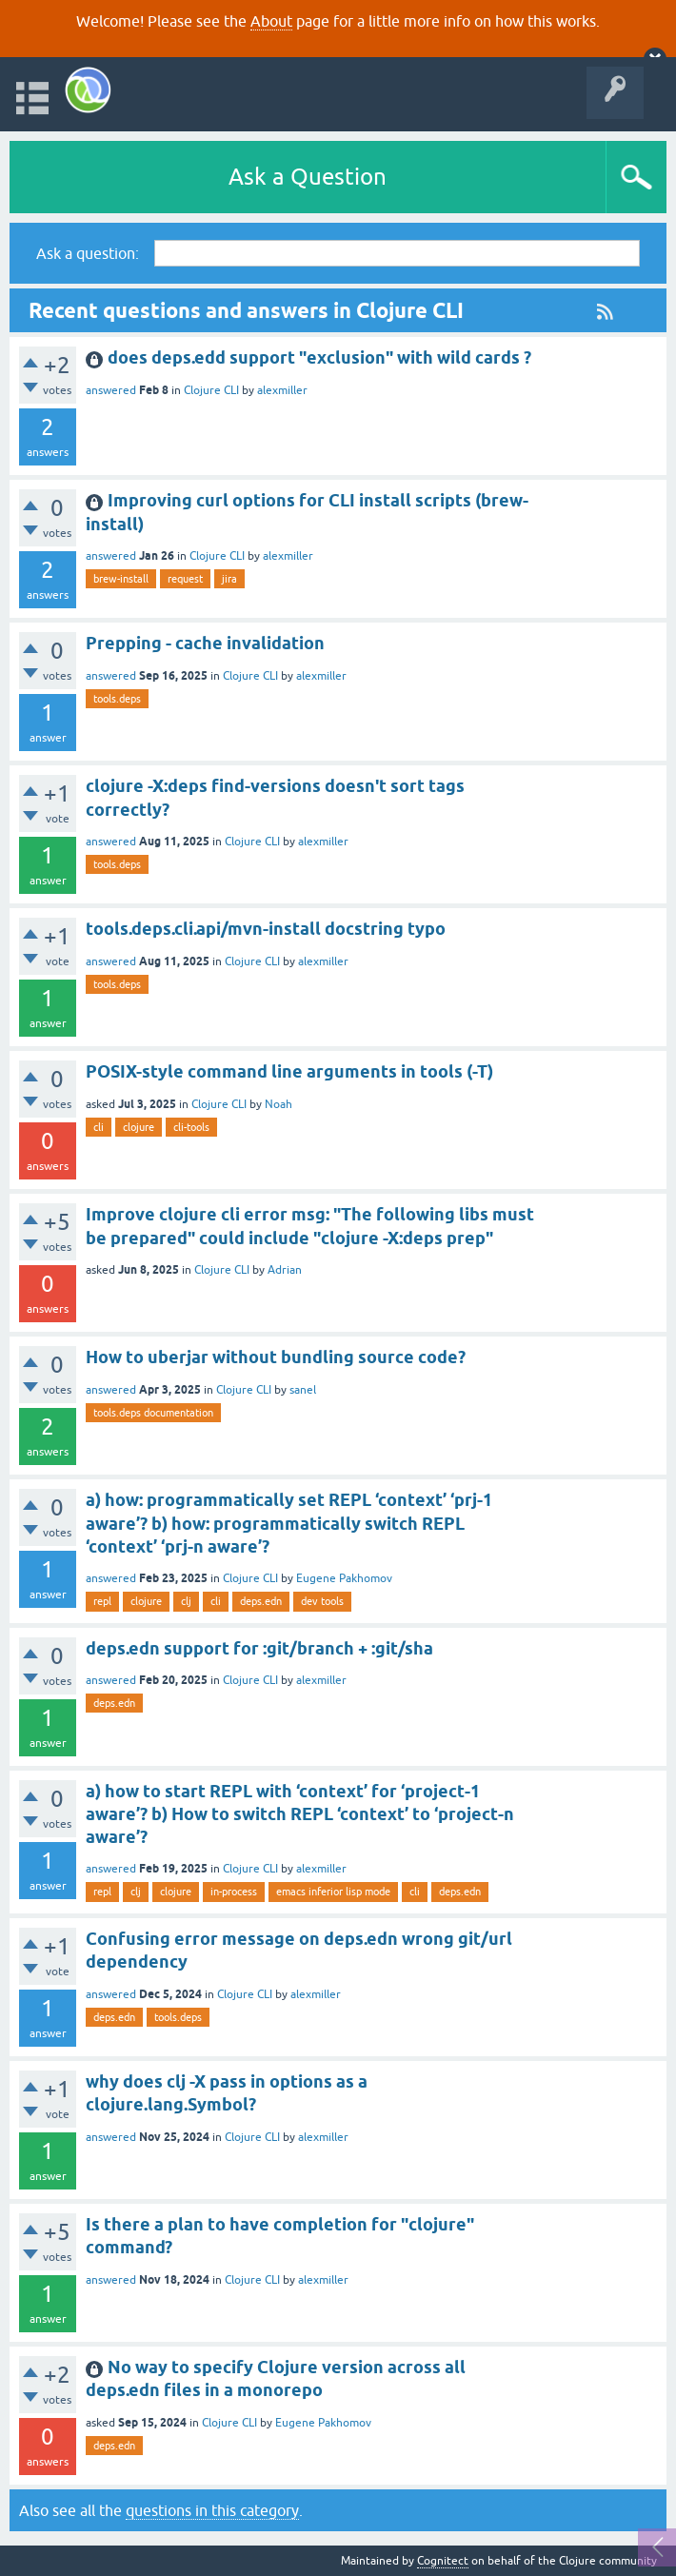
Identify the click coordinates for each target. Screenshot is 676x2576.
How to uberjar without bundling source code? (276, 1357)
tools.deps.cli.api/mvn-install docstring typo (266, 929)
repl (102, 1601)
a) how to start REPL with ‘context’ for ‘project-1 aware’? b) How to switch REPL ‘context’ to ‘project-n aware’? (300, 1814)
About (271, 21)
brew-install (121, 579)
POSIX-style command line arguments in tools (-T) (289, 1071)
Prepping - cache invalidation (205, 643)
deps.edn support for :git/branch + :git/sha (259, 1648)
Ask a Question (308, 176)
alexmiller (282, 390)
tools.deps (117, 698)
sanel (302, 1390)
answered (111, 390)
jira (229, 579)
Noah (278, 1104)
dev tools (322, 1601)
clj (186, 1601)
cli (98, 1127)
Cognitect (442, 2560)
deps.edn (261, 1601)
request (185, 579)
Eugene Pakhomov (344, 1578)
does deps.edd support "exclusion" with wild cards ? (319, 357)
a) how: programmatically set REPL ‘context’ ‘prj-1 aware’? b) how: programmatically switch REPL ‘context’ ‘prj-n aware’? (289, 1523)
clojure (138, 1127)
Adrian (285, 1270)
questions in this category (212, 2510)
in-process (233, 1891)
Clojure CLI (211, 390)
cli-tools (191, 1127)
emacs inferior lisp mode (333, 1891)
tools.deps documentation (153, 1412)
